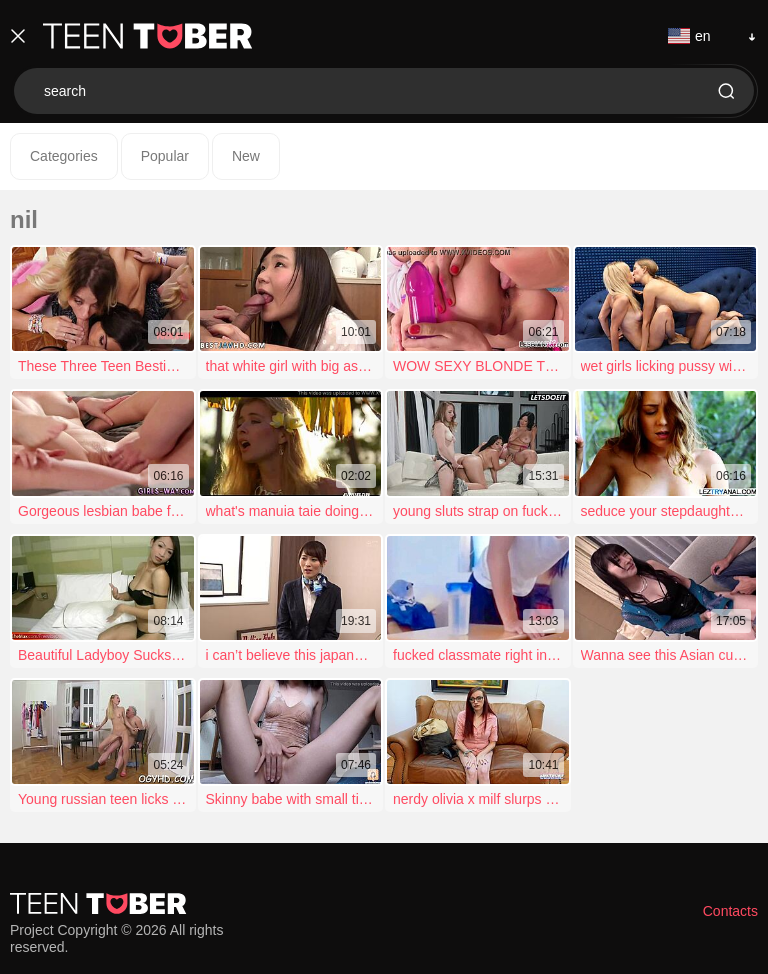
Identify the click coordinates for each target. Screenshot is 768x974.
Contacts (730, 911)
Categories (64, 156)
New (246, 156)
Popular (165, 156)
